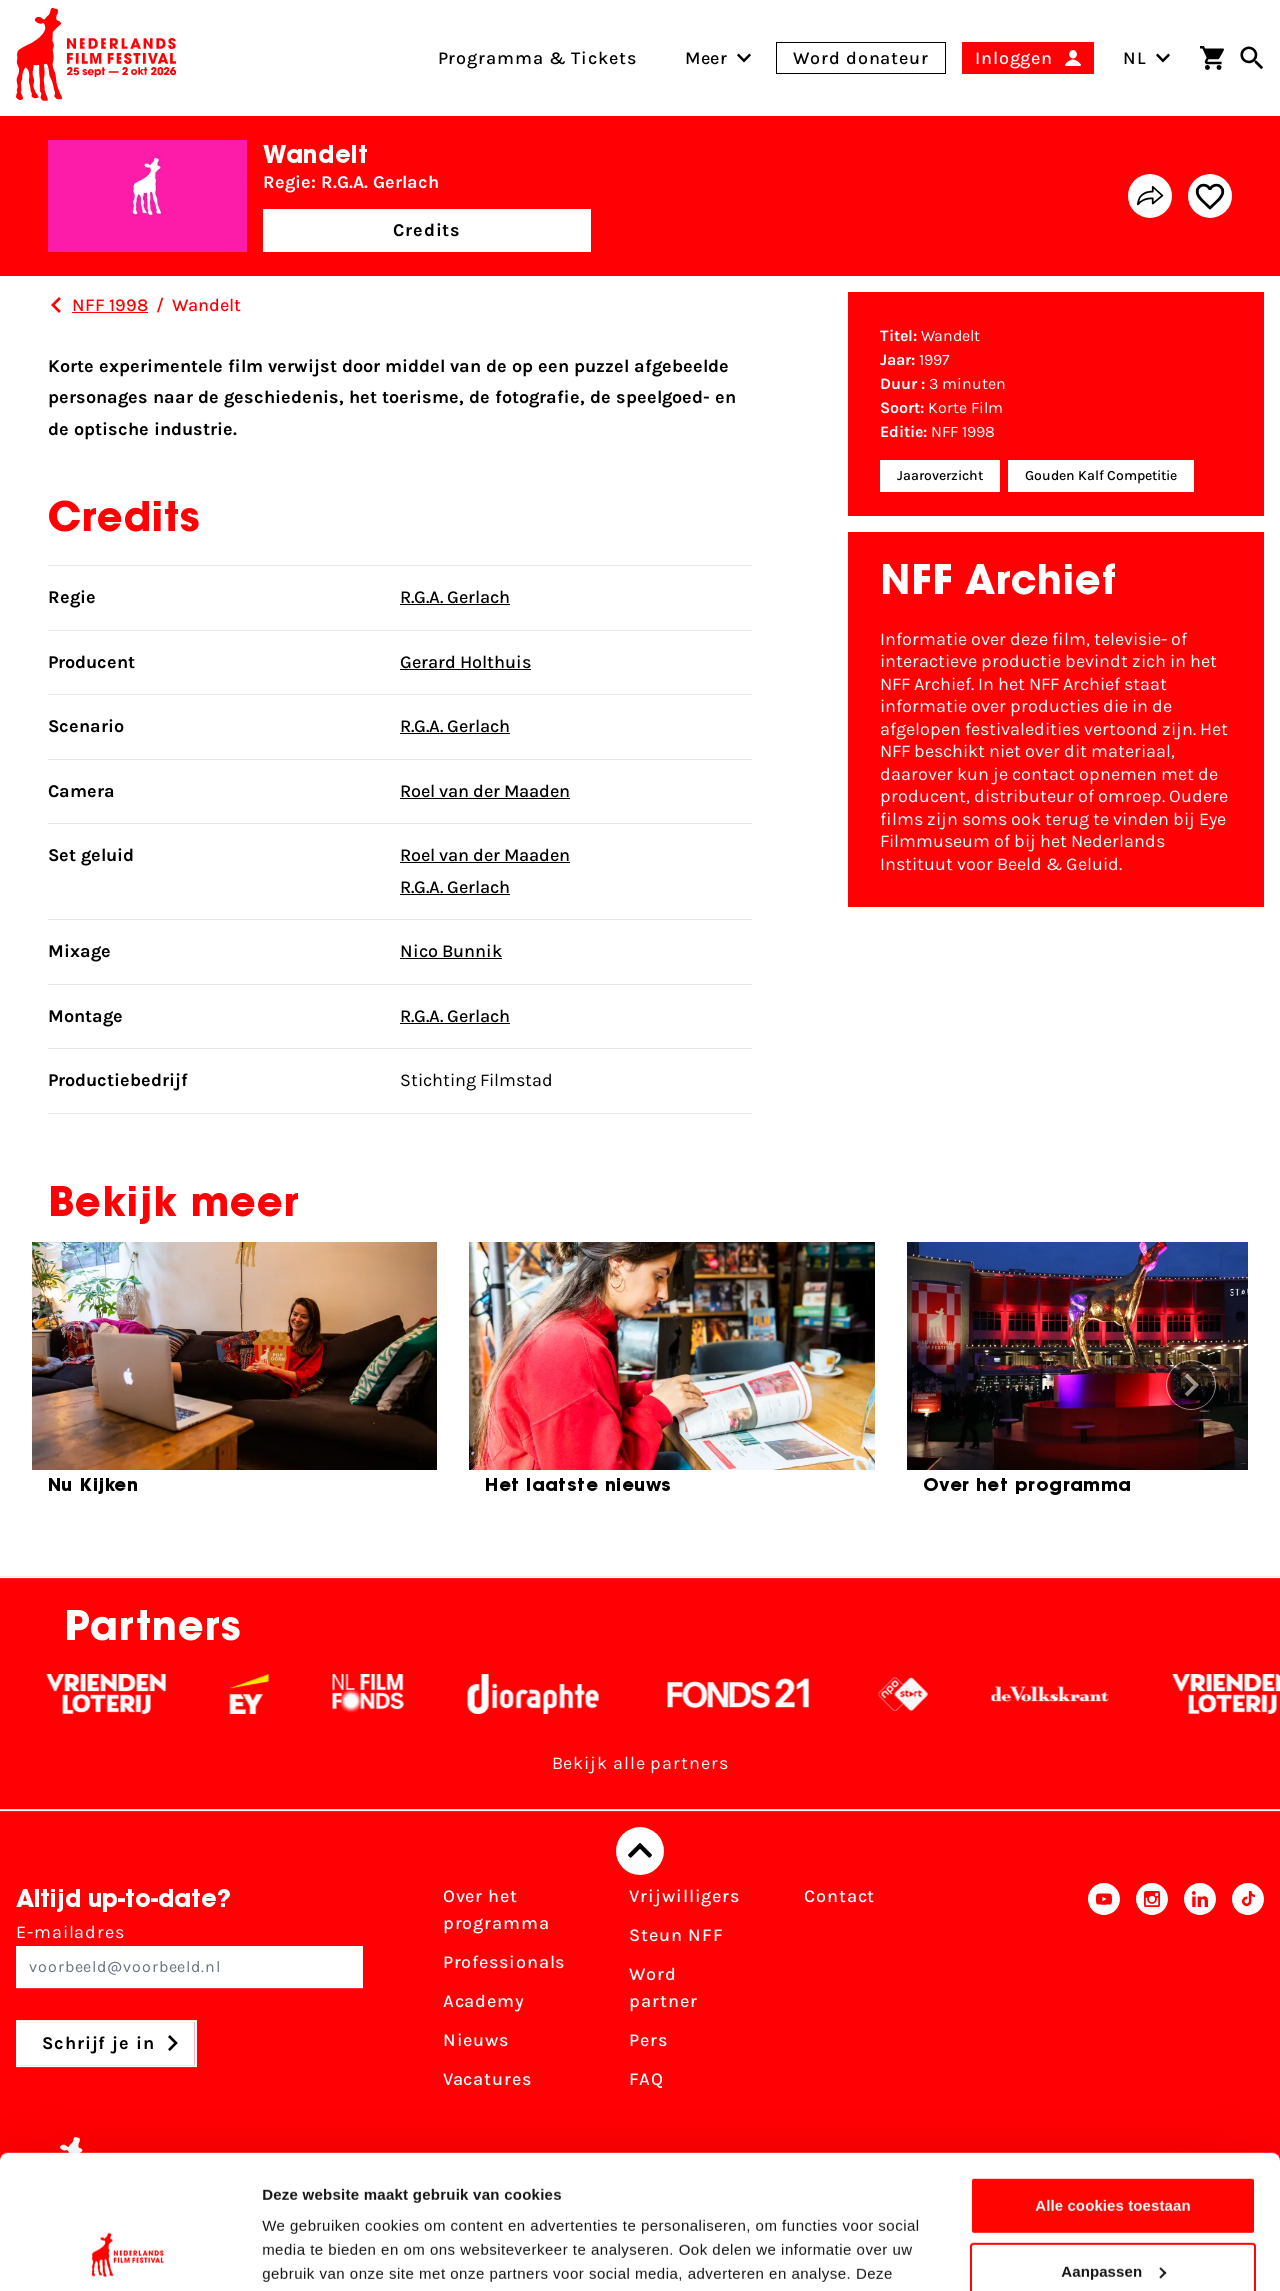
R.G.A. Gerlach (455, 597)
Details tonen (309, 2251)
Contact (839, 1896)
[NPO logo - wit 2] (935, 1694)
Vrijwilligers (684, 1896)
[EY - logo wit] (281, 1694)
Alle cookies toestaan (1113, 2080)
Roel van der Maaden (485, 791)
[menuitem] (707, 58)
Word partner (663, 1987)
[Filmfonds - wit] (400, 1694)
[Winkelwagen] (1212, 58)
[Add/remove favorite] (1210, 196)
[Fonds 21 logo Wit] (771, 1694)
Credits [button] (427, 230)
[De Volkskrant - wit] (1082, 1694)
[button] (1191, 1385)
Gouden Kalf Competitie (1101, 475)
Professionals (504, 1962)
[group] (234, 1377)
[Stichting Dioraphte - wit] (565, 1694)
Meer (707, 58)
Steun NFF (676, 1935)
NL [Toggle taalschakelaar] (1147, 58)
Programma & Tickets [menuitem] (537, 58)
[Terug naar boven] (640, 1851)
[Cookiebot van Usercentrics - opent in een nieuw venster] (129, 2252)
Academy (484, 2001)
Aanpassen (1113, 2145)
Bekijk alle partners (640, 1763)
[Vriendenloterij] (138, 1694)
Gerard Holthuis (465, 662)
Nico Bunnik (451, 951)
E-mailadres (189, 1954)
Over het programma (496, 1909)
